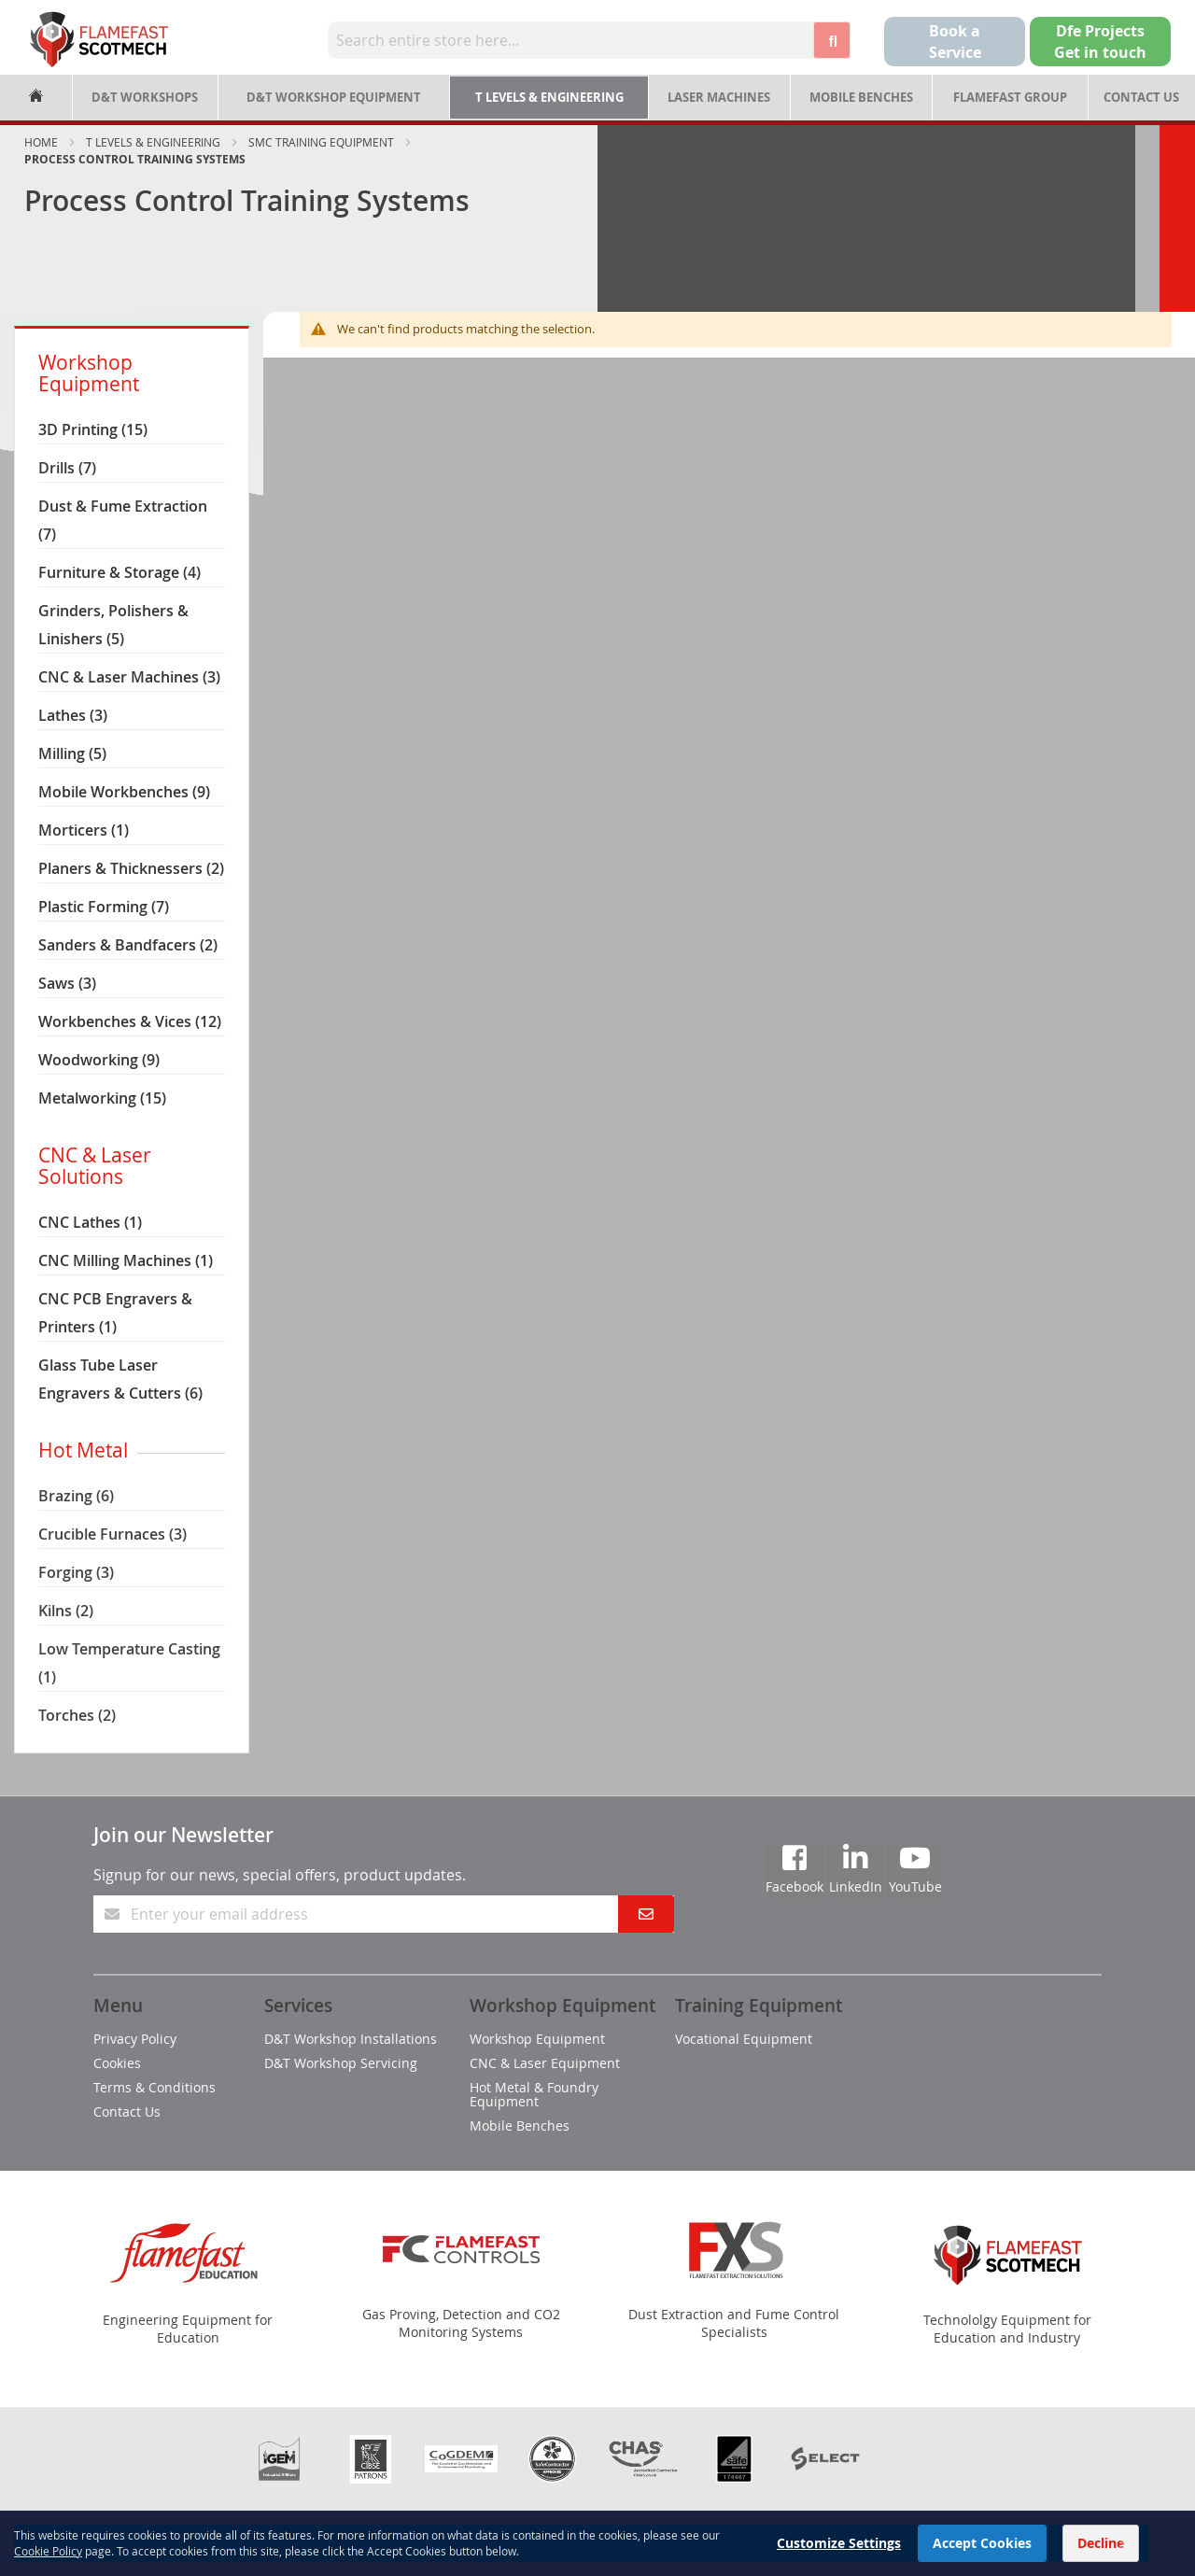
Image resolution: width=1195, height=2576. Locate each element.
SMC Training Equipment (321, 141)
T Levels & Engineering (549, 97)
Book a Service (955, 42)
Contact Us (1141, 97)
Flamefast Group (1010, 97)
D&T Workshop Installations (350, 2039)
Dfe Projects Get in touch (1100, 42)
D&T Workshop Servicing (340, 2063)
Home (41, 141)
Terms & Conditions (154, 2087)
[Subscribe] (646, 1914)
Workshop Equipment (537, 2039)
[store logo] (99, 39)
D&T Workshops (144, 97)
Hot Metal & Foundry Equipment (534, 2094)
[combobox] (571, 40)
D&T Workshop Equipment (333, 97)
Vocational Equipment (743, 2039)
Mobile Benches (861, 97)
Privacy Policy (134, 2039)
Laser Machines (719, 97)
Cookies (117, 2063)
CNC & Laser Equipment (545, 2063)
